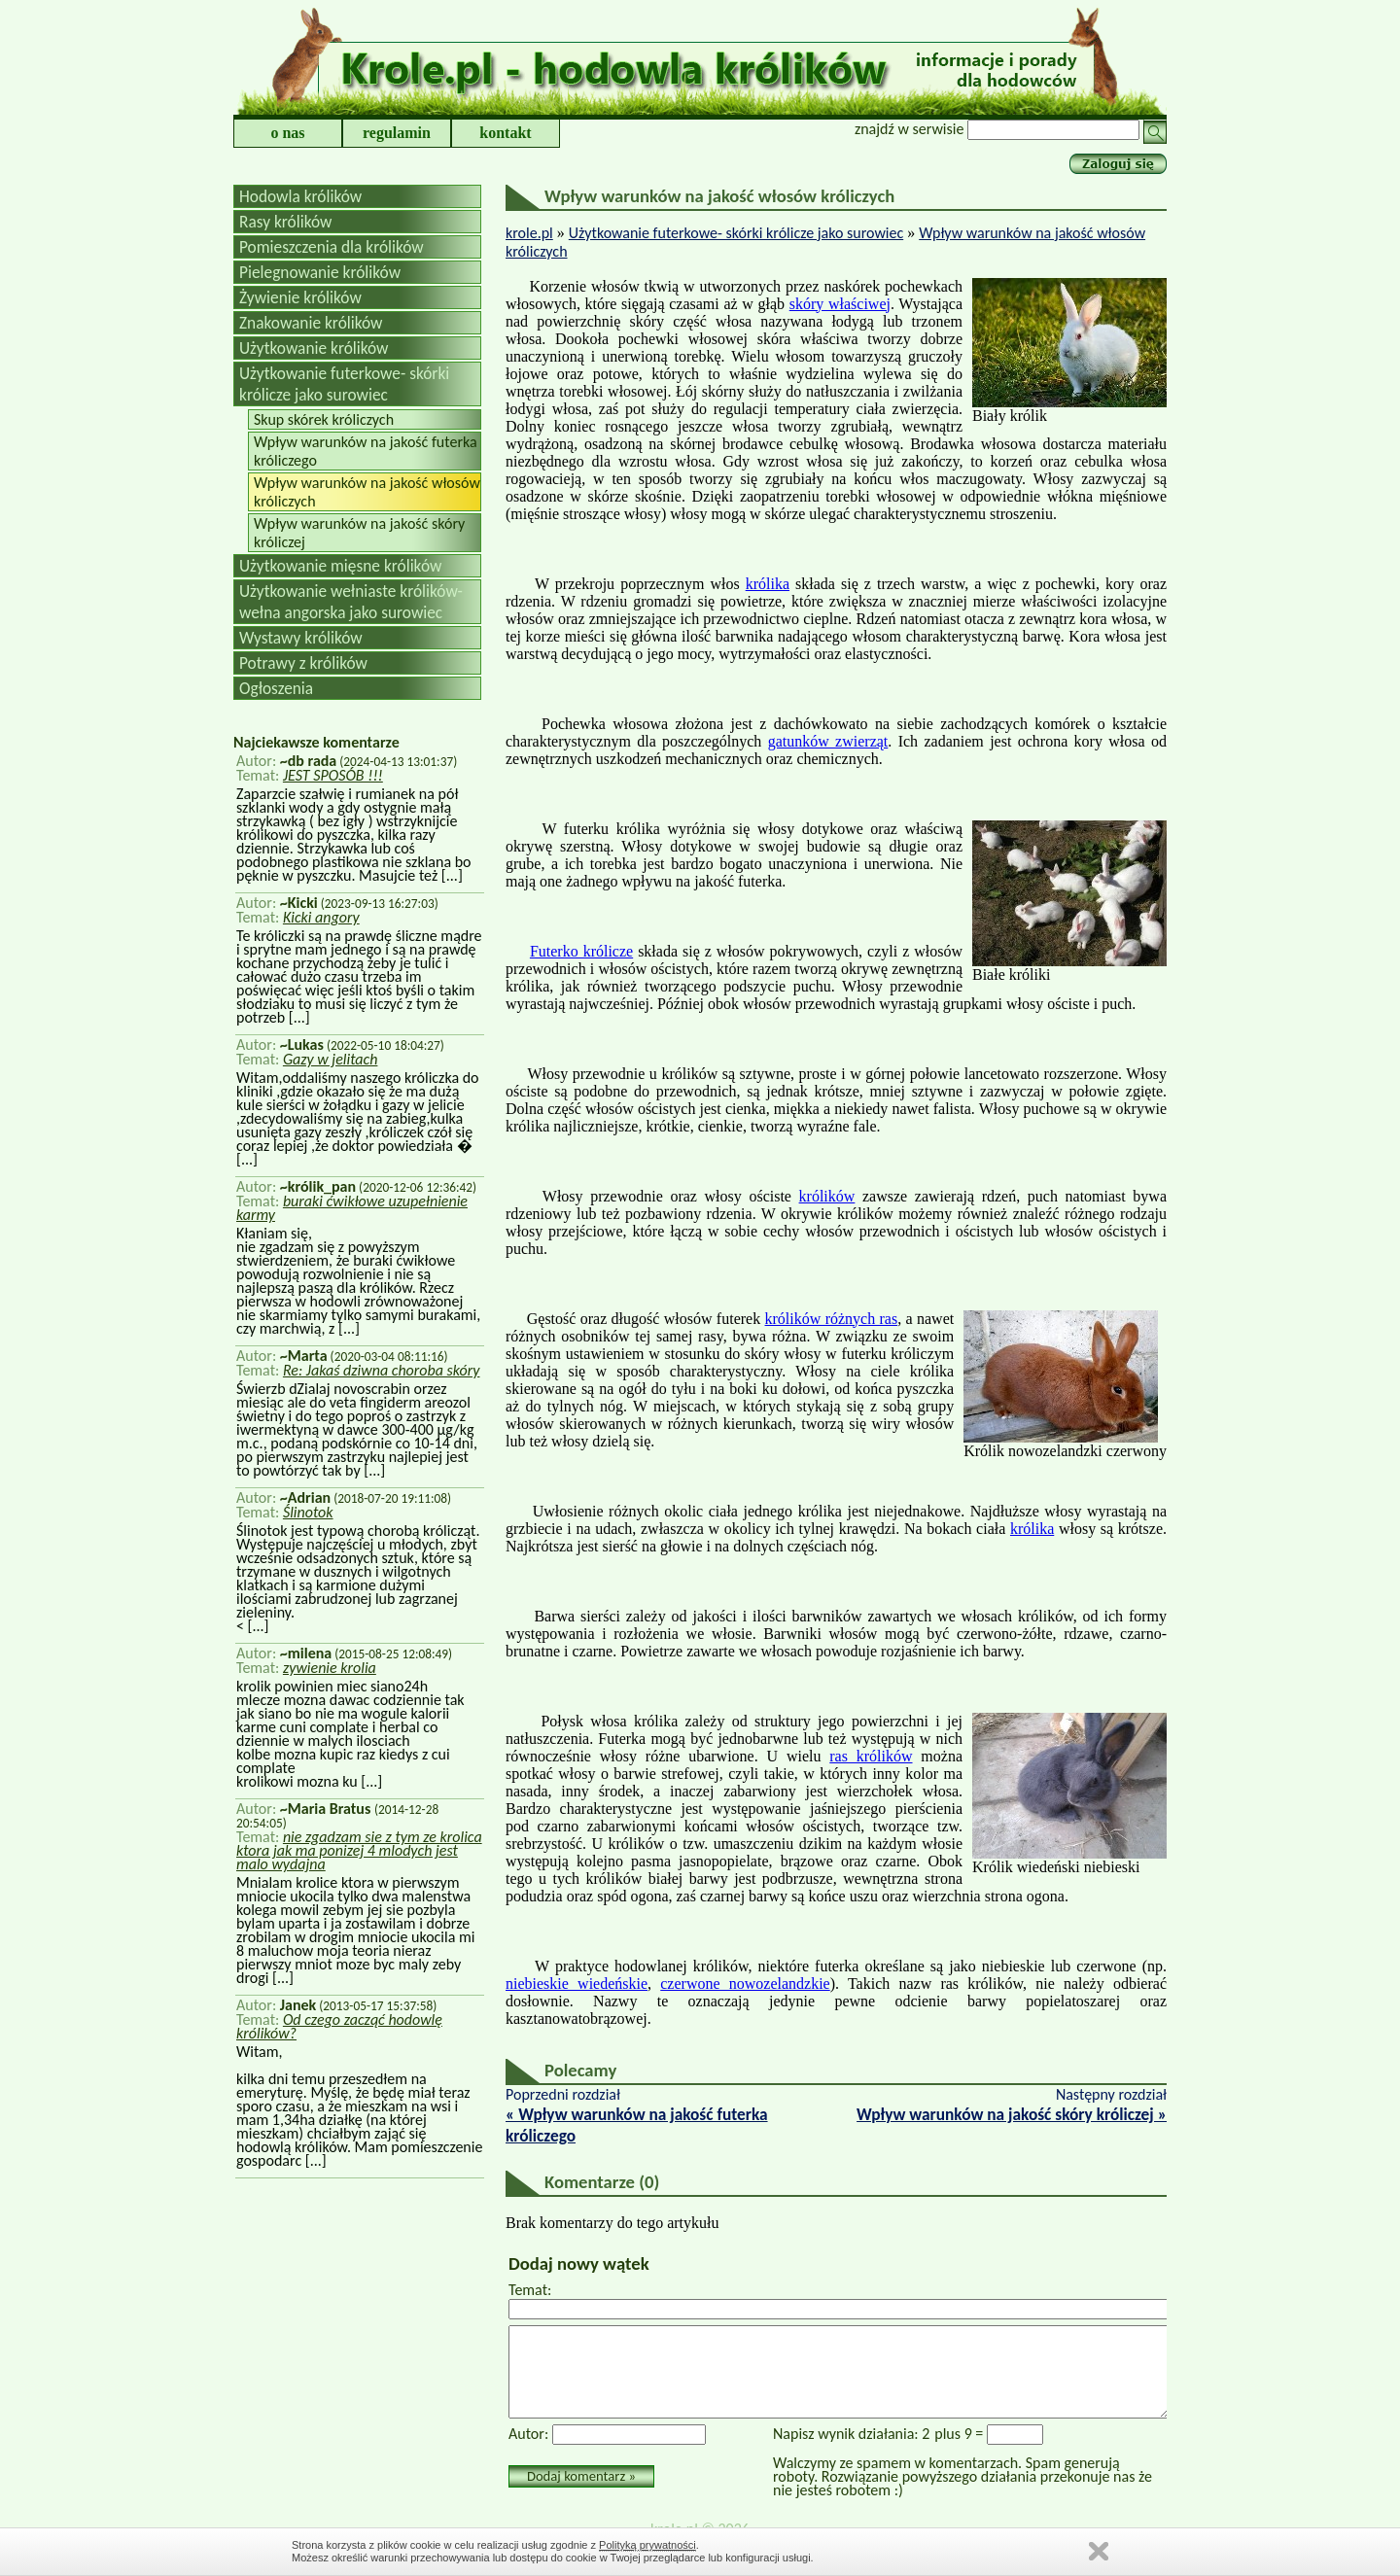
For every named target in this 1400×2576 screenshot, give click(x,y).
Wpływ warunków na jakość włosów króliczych (367, 491)
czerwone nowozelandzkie (744, 1983)
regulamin (397, 132)
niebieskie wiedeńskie (577, 1983)
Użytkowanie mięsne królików (340, 565)
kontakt (505, 132)
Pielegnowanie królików (320, 272)
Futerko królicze (581, 951)
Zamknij (1098, 2551)
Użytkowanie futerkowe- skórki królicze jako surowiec (344, 384)
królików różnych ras (831, 1318)
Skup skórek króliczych (324, 419)
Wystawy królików (301, 637)
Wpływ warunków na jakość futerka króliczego (365, 451)
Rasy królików (285, 221)
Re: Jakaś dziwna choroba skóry (381, 1370)
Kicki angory (321, 917)
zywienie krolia (329, 1667)
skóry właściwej (840, 304)
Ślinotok (308, 1512)
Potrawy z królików (303, 663)
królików (827, 1196)
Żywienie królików (300, 297)
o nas (287, 132)
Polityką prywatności (647, 2545)
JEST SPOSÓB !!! (333, 775)
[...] (450, 875)
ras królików (870, 1756)
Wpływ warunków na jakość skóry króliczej (359, 532)
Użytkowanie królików (314, 348)
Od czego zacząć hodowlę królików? (339, 2026)
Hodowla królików (300, 196)
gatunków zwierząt (828, 741)
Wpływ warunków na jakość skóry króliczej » (1012, 2114)
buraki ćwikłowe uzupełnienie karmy (352, 1208)
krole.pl (529, 233)
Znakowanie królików (310, 322)
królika (767, 583)
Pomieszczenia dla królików (331, 247)
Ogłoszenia (276, 688)
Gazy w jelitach (330, 1059)
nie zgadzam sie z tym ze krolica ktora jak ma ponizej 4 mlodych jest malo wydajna (359, 1850)
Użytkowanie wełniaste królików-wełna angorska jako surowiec (351, 601)
